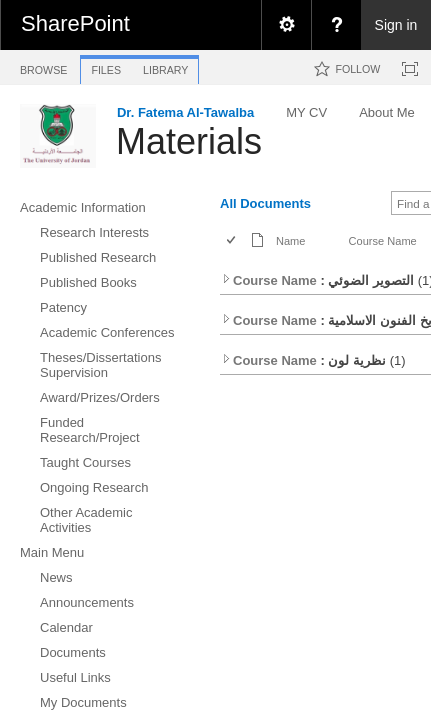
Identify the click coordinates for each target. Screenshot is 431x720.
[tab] (43, 66)
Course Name (383, 241)
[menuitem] (286, 25)
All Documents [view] (265, 203)
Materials (189, 141)
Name (290, 241)
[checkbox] (232, 241)
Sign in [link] (396, 25)
